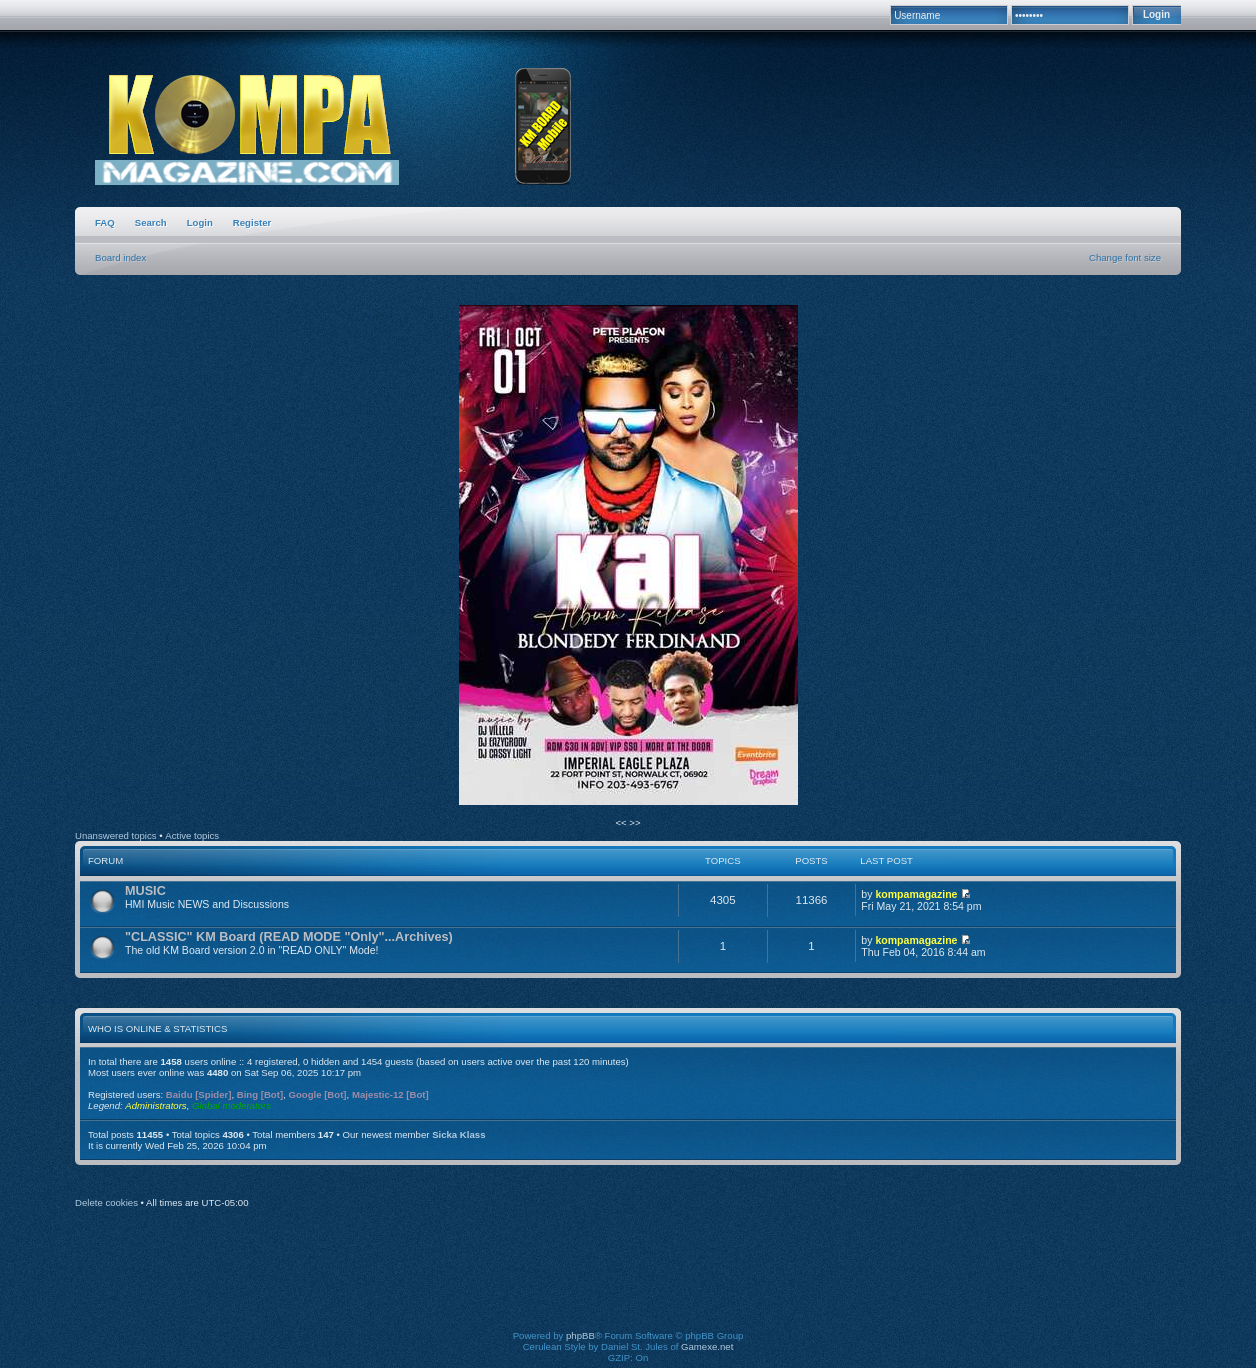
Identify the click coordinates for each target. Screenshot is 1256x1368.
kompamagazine (916, 894)
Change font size (1125, 257)
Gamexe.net (707, 1346)
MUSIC (145, 891)
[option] (628, 556)
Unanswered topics (116, 835)
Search (151, 222)
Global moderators (231, 1105)
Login (200, 222)
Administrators (155, 1105)
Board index (120, 257)
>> (634, 822)
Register (252, 222)
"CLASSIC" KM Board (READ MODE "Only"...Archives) (289, 937)
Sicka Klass (458, 1134)
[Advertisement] (628, 1283)
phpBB (580, 1335)
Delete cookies (106, 1202)
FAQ (105, 222)
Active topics (192, 835)
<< (622, 822)
